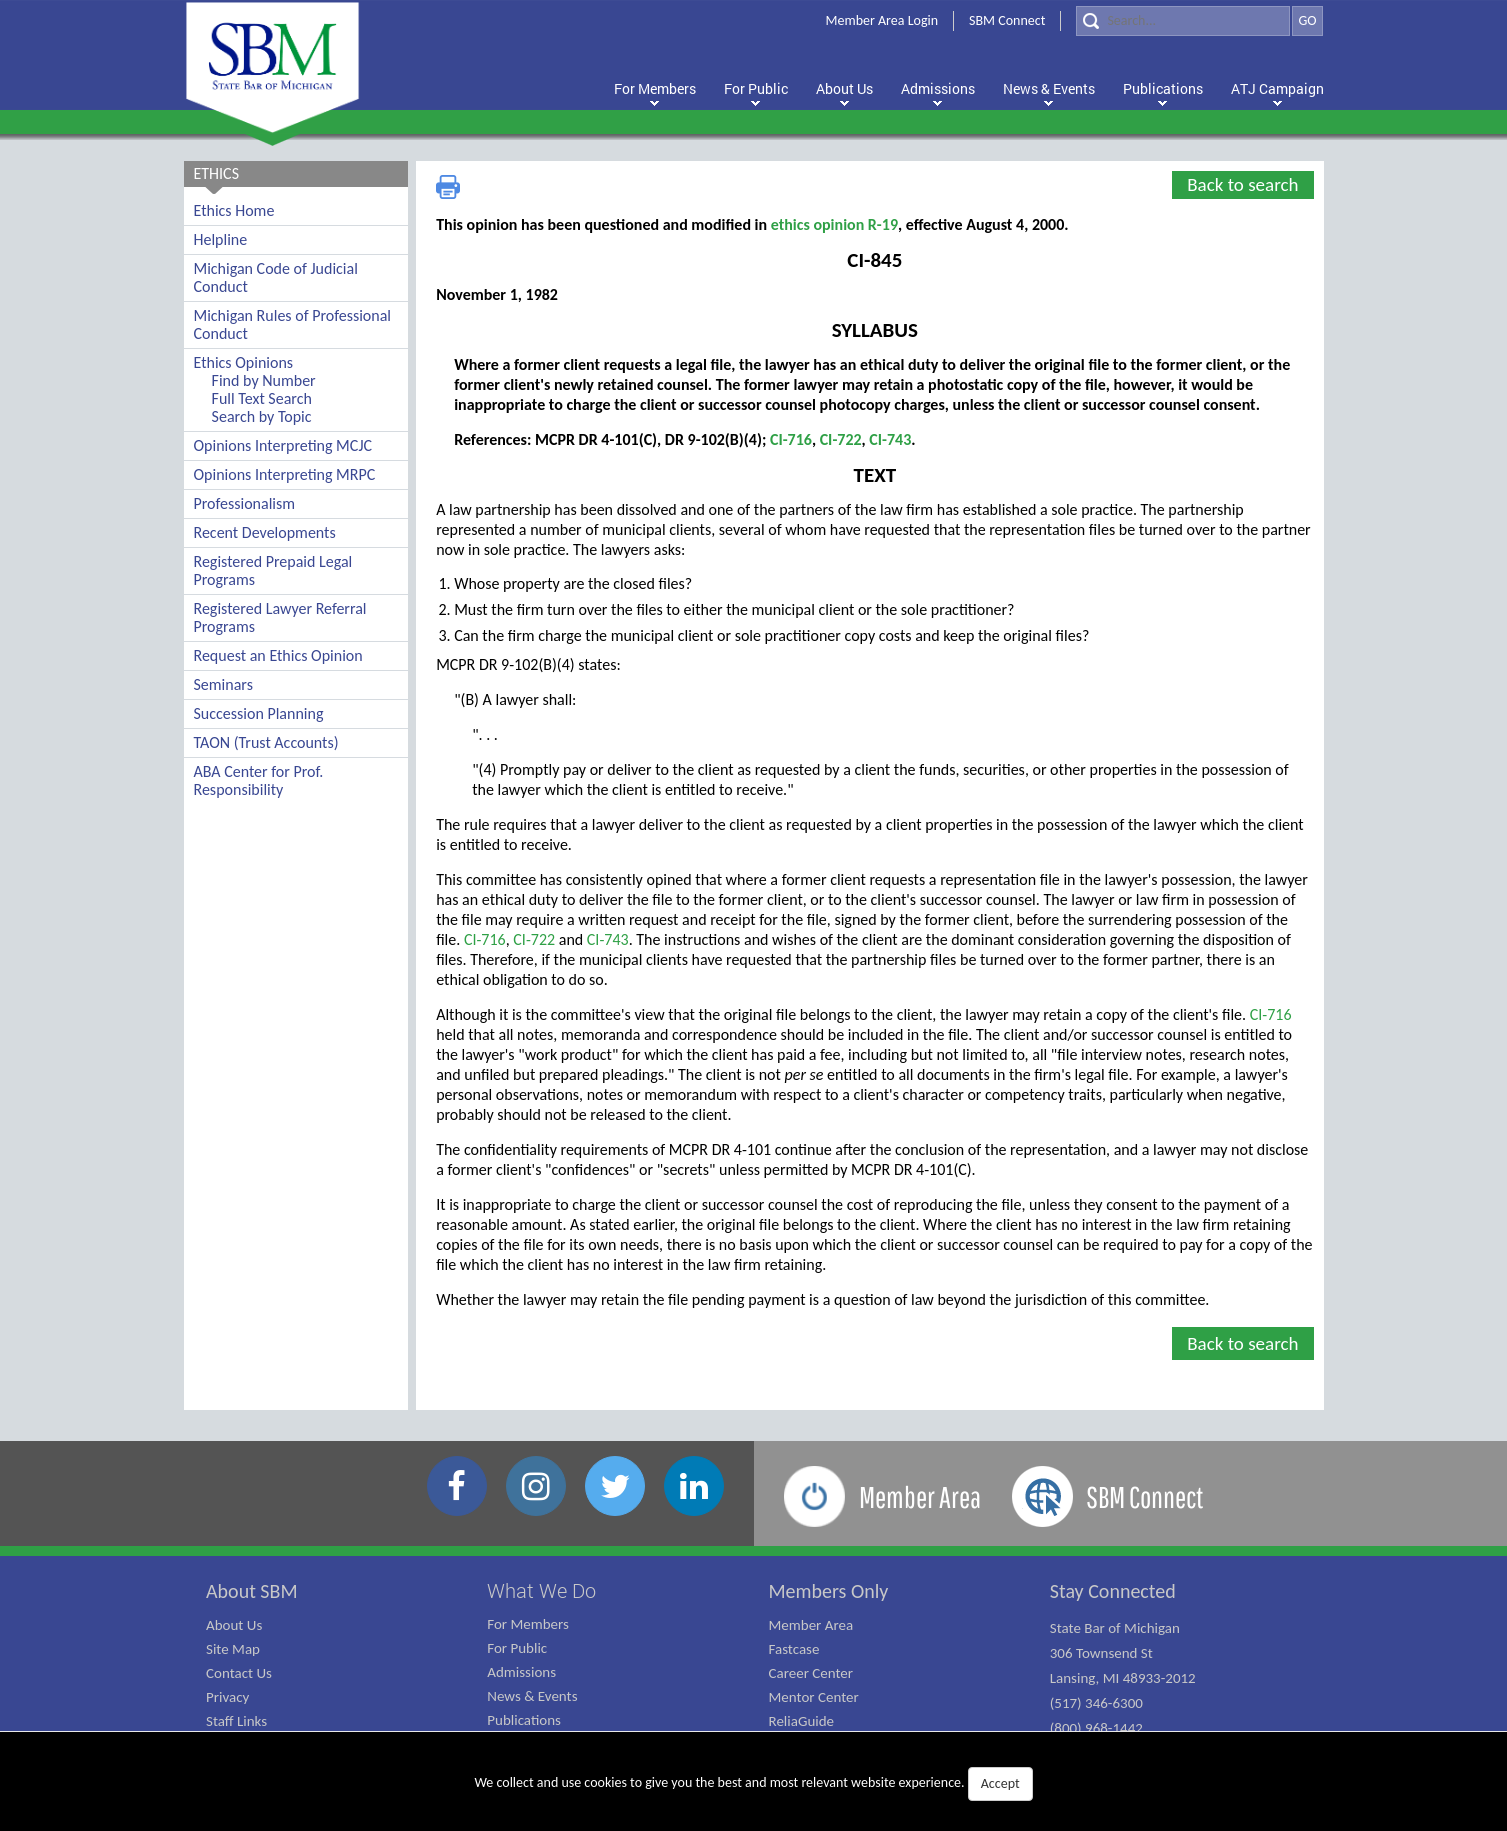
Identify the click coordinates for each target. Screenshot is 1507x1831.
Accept (1000, 1783)
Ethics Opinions (244, 362)
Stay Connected (1113, 1591)
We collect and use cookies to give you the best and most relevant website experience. (753, 1784)
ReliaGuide (802, 1721)
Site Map (233, 1649)
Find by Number (264, 380)
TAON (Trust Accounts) (266, 742)
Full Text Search (262, 398)
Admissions (521, 1672)
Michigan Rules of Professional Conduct (293, 324)
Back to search (1242, 184)
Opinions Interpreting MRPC (285, 474)
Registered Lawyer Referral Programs (280, 617)
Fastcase (794, 1649)
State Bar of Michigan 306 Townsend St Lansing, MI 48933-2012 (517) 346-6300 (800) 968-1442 (1123, 1678)
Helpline (221, 239)
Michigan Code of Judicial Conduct (276, 277)
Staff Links (236, 1721)
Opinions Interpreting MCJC (283, 445)
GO (1307, 20)
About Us (234, 1625)
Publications (524, 1720)
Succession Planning (259, 713)
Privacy (227, 1697)
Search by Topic (262, 416)
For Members (528, 1624)
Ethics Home (234, 210)
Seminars (223, 684)
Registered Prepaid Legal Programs (273, 570)
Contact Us (239, 1673)
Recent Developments (265, 532)
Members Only (829, 1591)
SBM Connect (1007, 20)
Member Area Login (882, 20)
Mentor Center (814, 1697)
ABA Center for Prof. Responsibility (259, 780)
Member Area (811, 1625)
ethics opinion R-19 (834, 224)
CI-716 (791, 439)
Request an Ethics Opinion (278, 655)
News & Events (532, 1696)
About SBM (252, 1591)
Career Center (811, 1673)
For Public (517, 1648)
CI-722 (841, 439)
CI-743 (890, 439)
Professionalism (245, 503)
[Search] (1183, 21)
